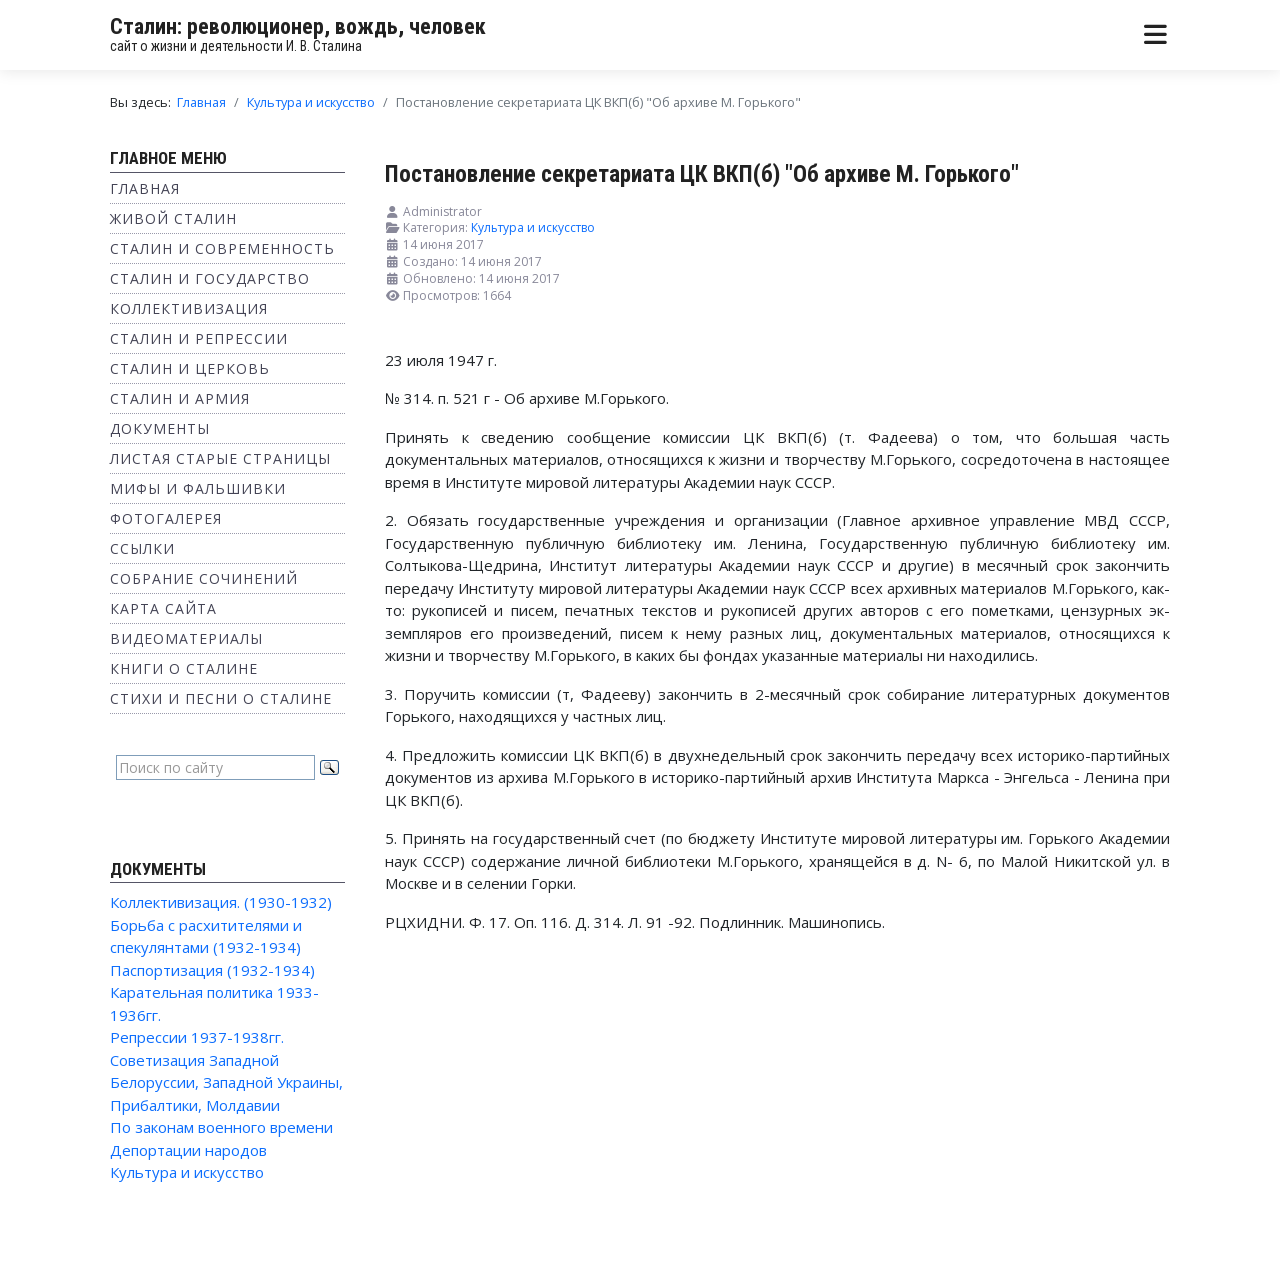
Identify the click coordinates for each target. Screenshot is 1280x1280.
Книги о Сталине (184, 668)
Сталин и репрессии (199, 338)
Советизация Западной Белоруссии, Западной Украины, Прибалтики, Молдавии (226, 1082)
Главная (145, 188)
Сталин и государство (210, 278)
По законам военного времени (221, 1127)
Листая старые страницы (220, 458)
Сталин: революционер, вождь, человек (298, 26)
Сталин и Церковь (190, 368)
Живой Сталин (173, 218)
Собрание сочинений (204, 578)
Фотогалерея (166, 518)
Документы (160, 428)
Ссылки (142, 548)
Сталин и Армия (180, 398)
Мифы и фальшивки (198, 488)
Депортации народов (188, 1150)
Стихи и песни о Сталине (221, 698)
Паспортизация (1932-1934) (212, 970)
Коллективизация (189, 308)
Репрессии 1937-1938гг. (197, 1037)
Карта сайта (163, 608)
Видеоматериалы (186, 638)
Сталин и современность (222, 248)
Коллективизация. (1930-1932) (221, 902)
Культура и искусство (187, 1172)
